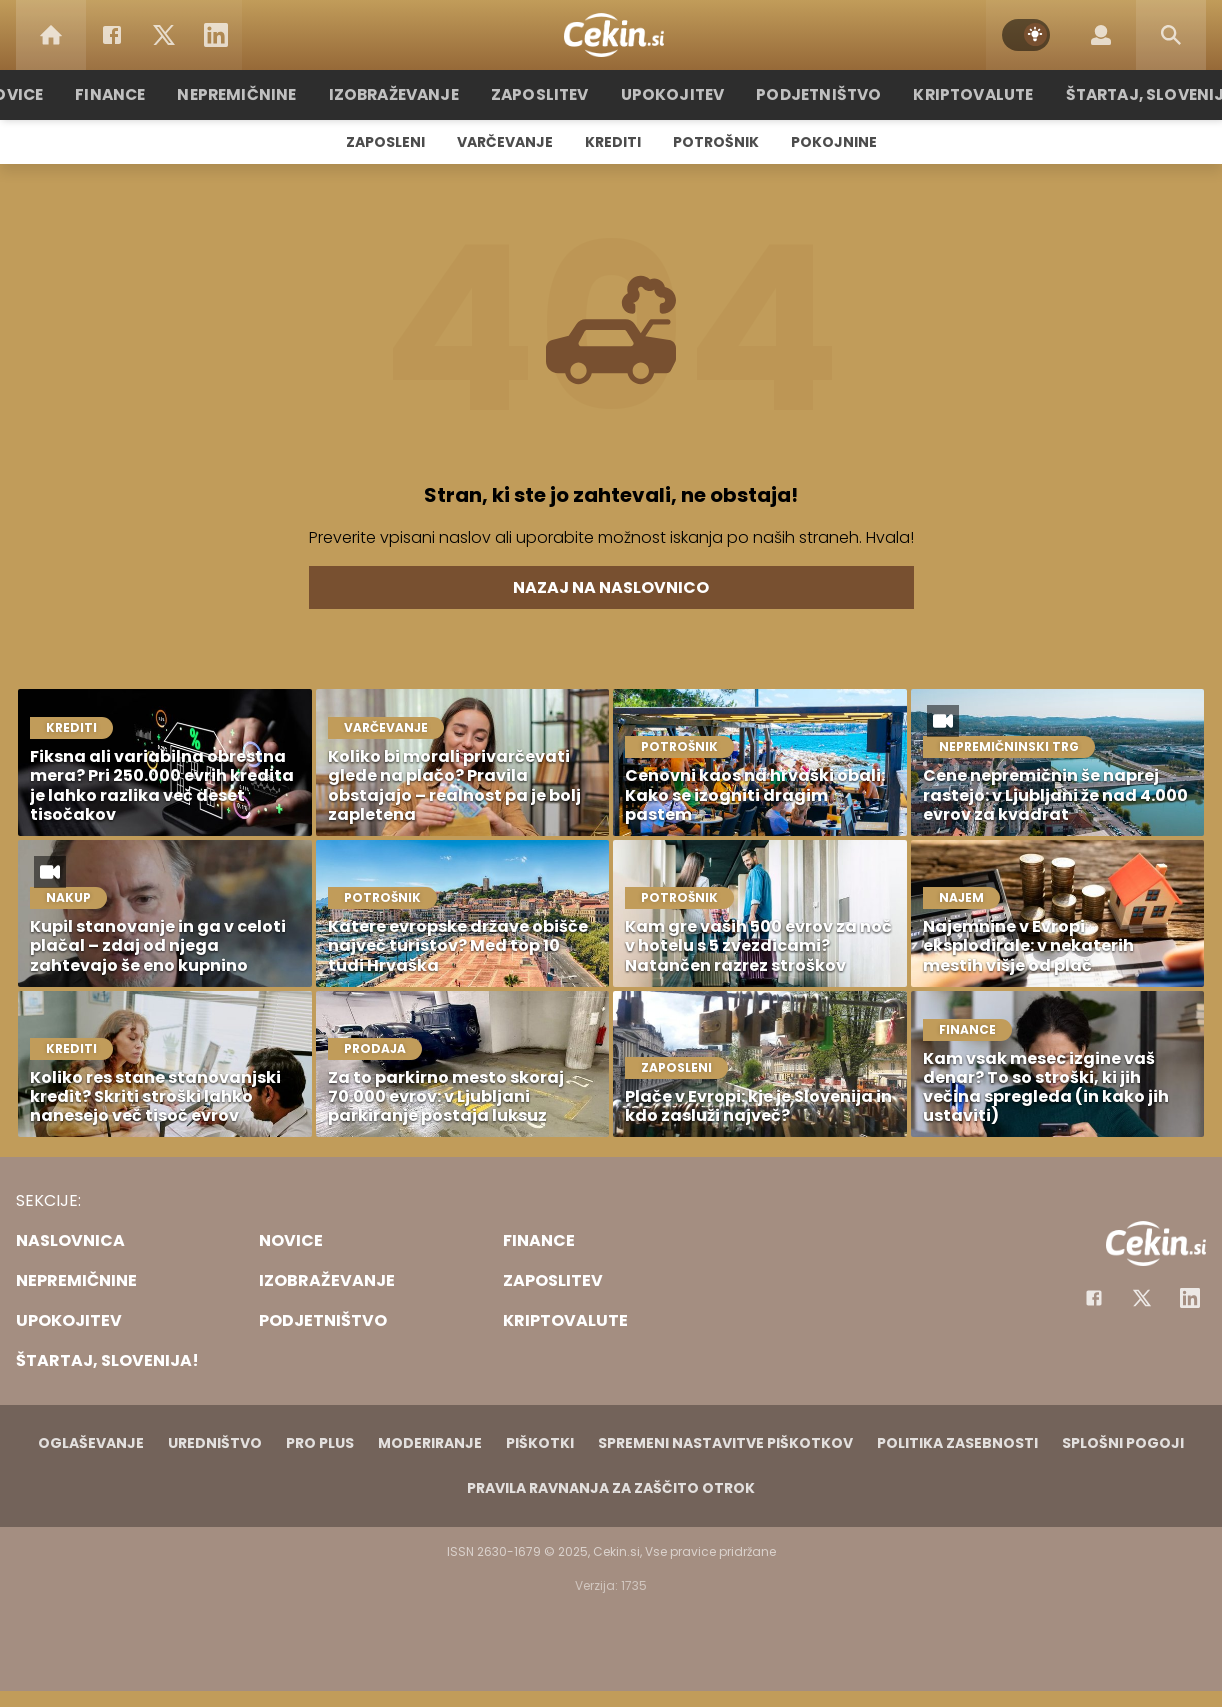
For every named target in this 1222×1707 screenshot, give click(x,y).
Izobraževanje (402, 94)
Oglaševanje (91, 1443)
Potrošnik (716, 142)
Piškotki (540, 1443)
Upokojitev (672, 94)
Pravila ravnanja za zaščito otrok (611, 1488)
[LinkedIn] (216, 35)
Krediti (613, 142)
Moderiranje (430, 1443)
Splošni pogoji (1123, 1443)
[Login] (1101, 35)
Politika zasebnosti (957, 1443)
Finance (126, 94)
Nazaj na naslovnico (611, 587)
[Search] (1171, 35)
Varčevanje (505, 142)
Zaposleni (385, 142)
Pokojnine (834, 142)
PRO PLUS (320, 1443)
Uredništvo (215, 1443)
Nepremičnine (250, 94)
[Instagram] (1190, 1298)
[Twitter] (164, 35)
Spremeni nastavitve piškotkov (725, 1443)
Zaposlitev (544, 94)
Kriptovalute (963, 94)
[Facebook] (112, 35)
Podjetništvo (813, 94)
